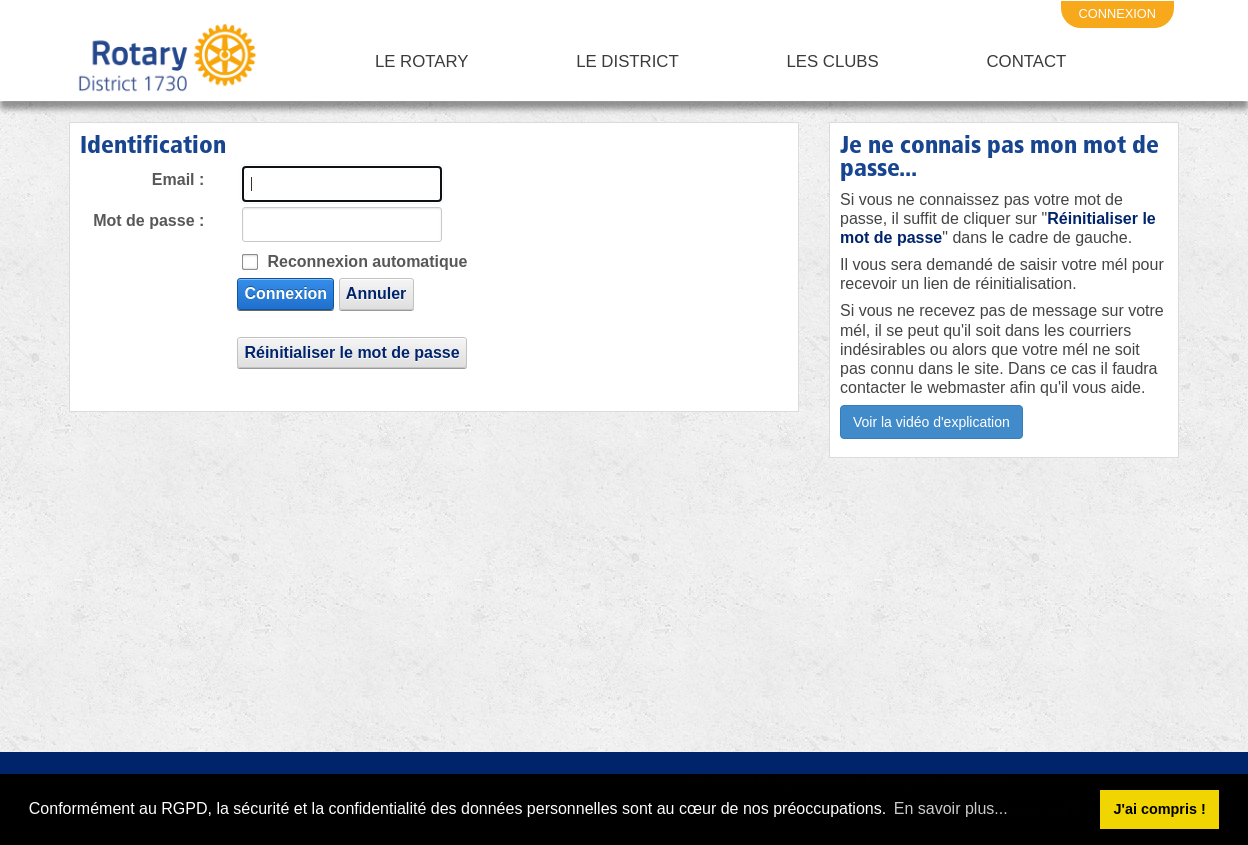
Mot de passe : (148, 220)
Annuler (376, 293)
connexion (1118, 13)
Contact (1026, 61)
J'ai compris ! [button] (1159, 809)
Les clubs (832, 61)
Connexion (285, 293)
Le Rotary (422, 61)
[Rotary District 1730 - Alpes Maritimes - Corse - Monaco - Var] (166, 62)
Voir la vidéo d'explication (931, 422)
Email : (178, 179)
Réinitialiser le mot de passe (351, 352)
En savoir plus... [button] (951, 808)
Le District (627, 61)
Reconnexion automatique (367, 261)
